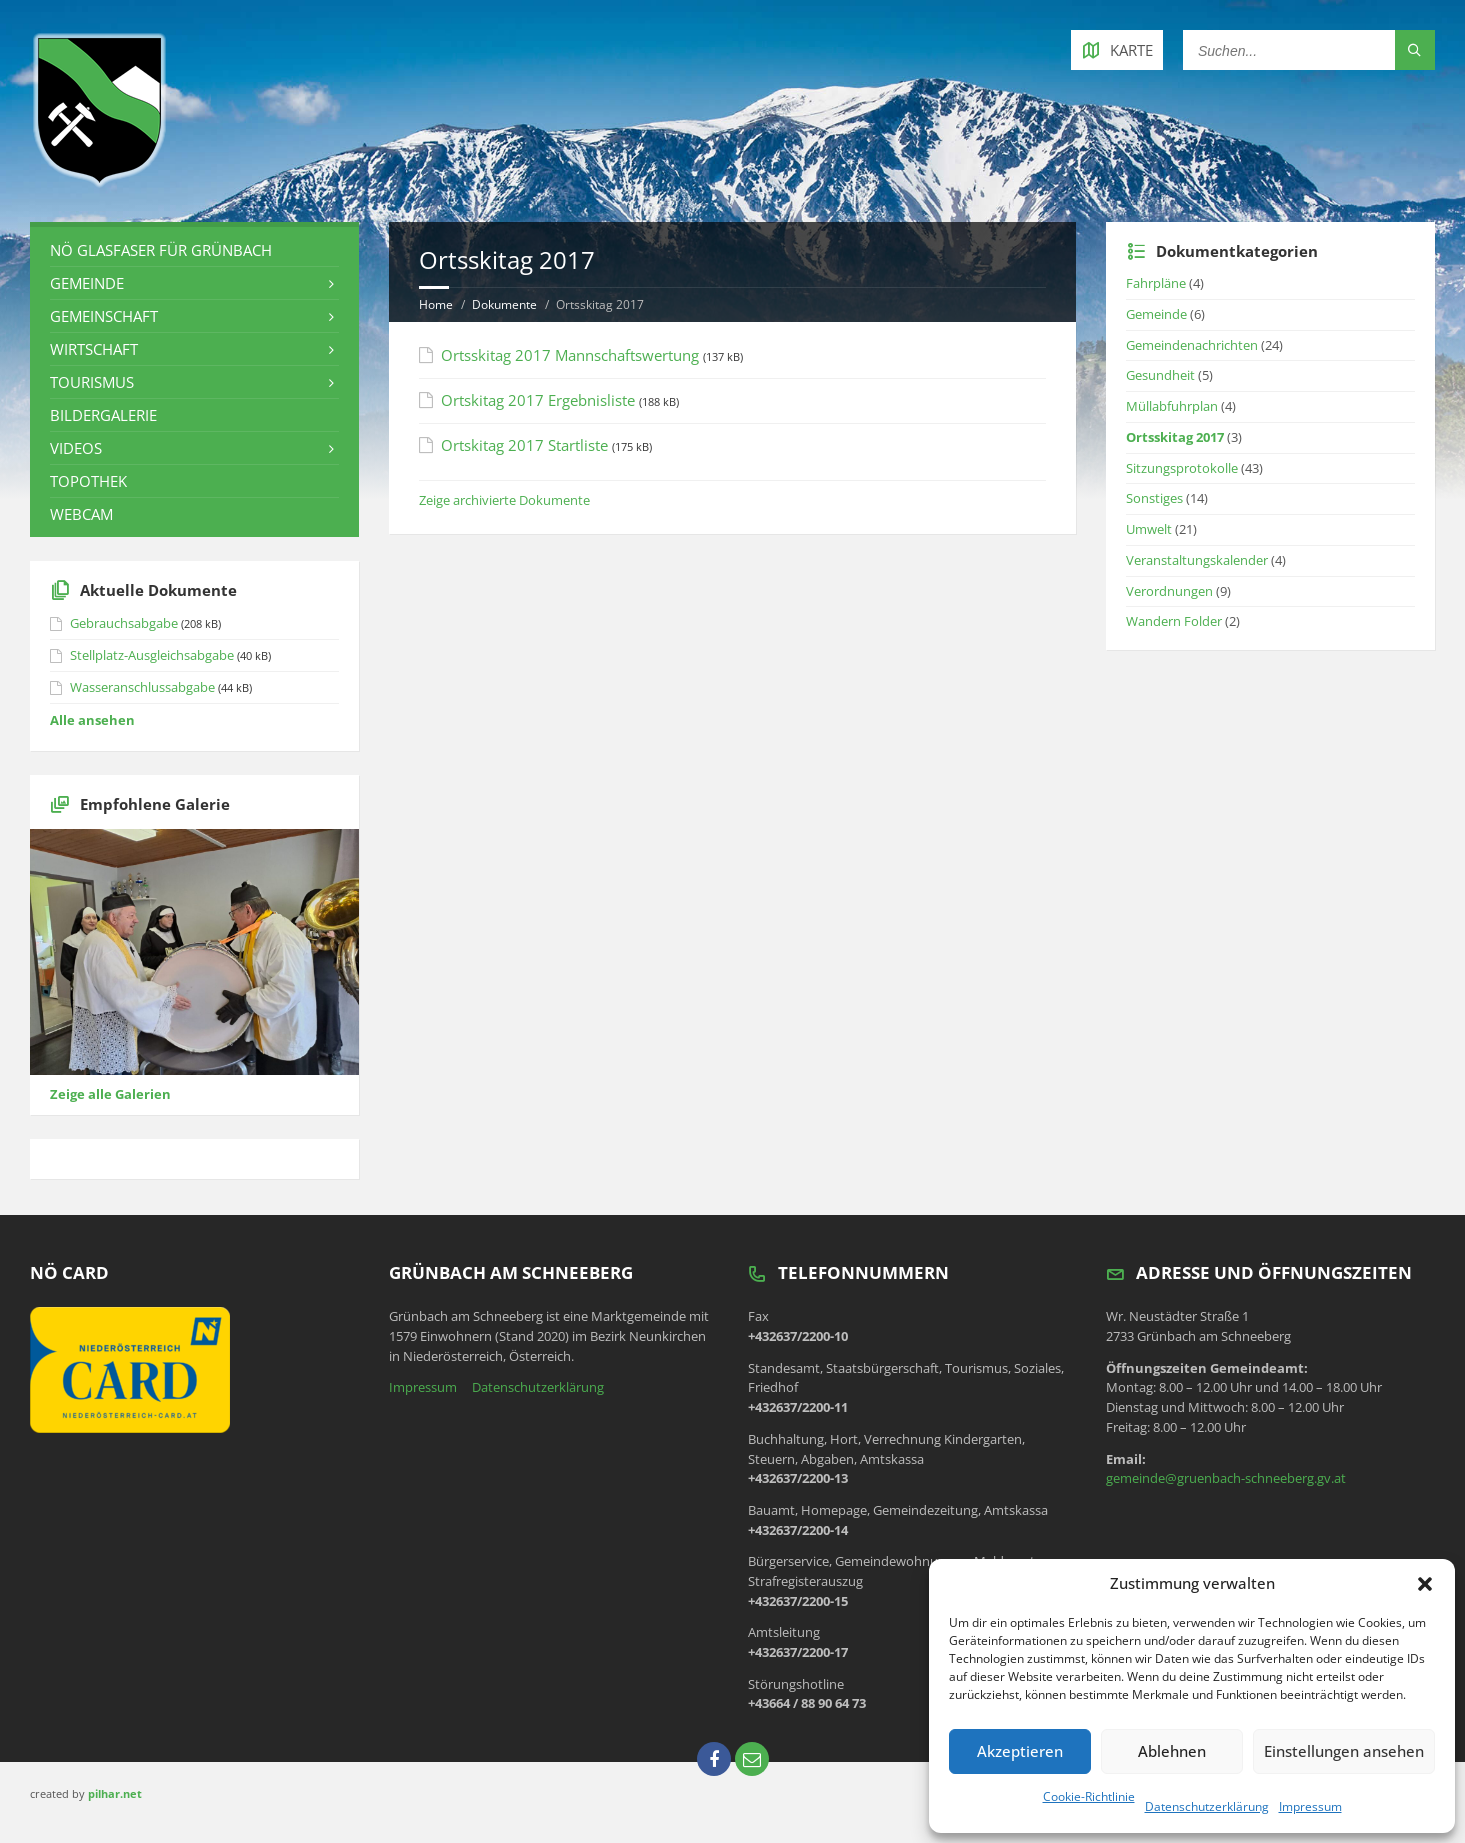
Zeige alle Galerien (110, 1094)
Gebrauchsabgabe (124, 623)
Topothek (88, 481)
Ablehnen (1172, 1751)
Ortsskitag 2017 (1175, 437)
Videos (76, 448)
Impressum (1310, 1806)
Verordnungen (1169, 591)
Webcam (81, 514)
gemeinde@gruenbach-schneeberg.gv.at (1226, 1478)
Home (436, 304)
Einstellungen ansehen (1344, 1751)
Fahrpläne (1156, 283)
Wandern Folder (1174, 621)
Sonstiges (1154, 498)
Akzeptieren (1020, 1751)
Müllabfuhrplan (1172, 406)
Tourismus (92, 382)
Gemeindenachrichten (1192, 345)
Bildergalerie (103, 415)
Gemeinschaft (104, 316)
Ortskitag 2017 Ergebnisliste (538, 400)
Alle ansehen (92, 720)
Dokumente (504, 304)
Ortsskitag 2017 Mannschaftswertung (570, 355)
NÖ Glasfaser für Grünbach (161, 250)
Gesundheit (1160, 375)
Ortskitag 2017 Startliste (524, 445)
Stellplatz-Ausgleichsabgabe (152, 655)
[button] (1425, 1584)
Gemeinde (87, 283)
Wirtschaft (94, 349)
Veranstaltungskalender (1197, 560)
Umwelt (1149, 529)
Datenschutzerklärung (1207, 1806)
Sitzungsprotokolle (1182, 468)
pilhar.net (115, 1793)
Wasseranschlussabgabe (142, 687)
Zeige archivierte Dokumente (504, 500)
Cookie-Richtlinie (1089, 1796)
